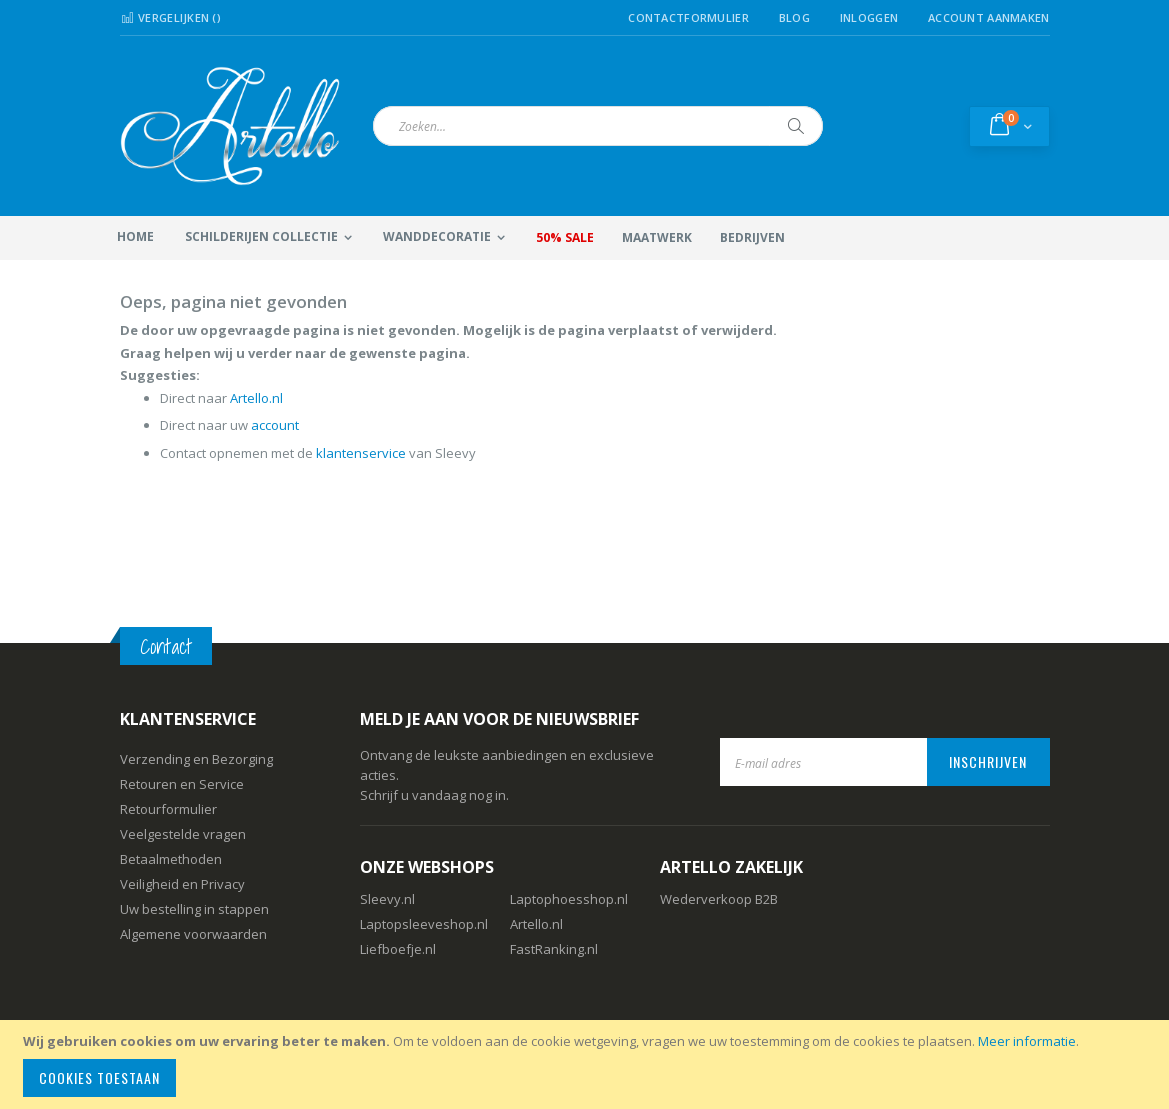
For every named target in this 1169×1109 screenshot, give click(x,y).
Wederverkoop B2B (719, 899)
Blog (794, 17)
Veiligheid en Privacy (182, 884)
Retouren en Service (182, 784)
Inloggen (869, 17)
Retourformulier (168, 809)
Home (135, 236)
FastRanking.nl (554, 949)
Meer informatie (1027, 1041)
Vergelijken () (171, 17)
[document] (587, 1064)
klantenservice (361, 453)
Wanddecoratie (437, 236)
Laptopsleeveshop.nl (424, 924)
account (275, 425)
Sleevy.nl (387, 899)
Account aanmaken (988, 17)
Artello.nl (256, 398)
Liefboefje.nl (398, 949)
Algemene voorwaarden (193, 934)
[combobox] (598, 126)
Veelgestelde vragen (183, 834)
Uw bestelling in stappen (194, 909)
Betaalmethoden (171, 859)
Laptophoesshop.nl (569, 899)
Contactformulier (688, 17)
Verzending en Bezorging (196, 759)
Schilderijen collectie (261, 236)
